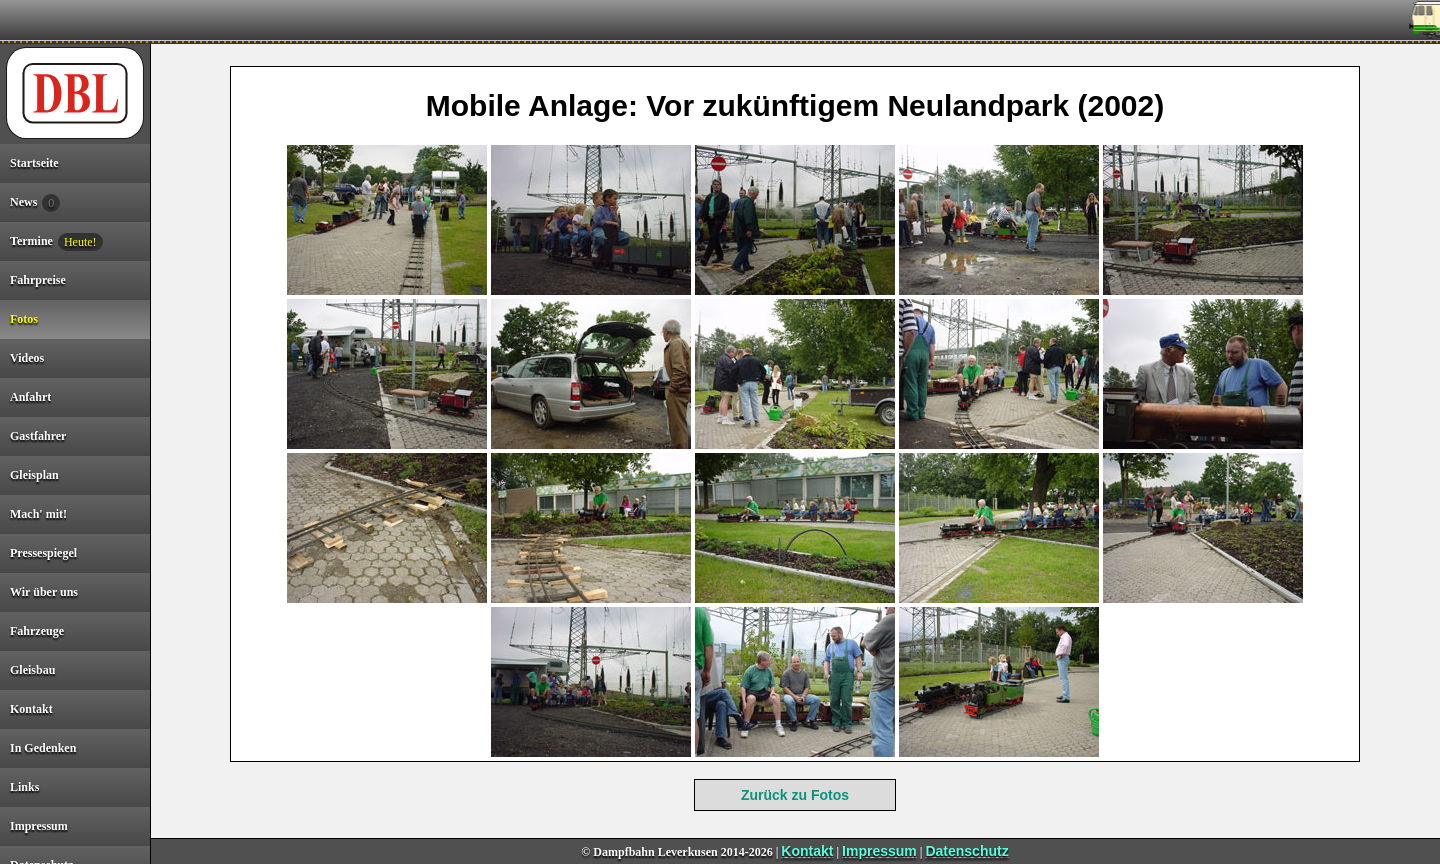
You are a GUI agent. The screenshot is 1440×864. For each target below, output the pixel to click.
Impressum (879, 851)
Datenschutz (966, 851)
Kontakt (807, 851)
